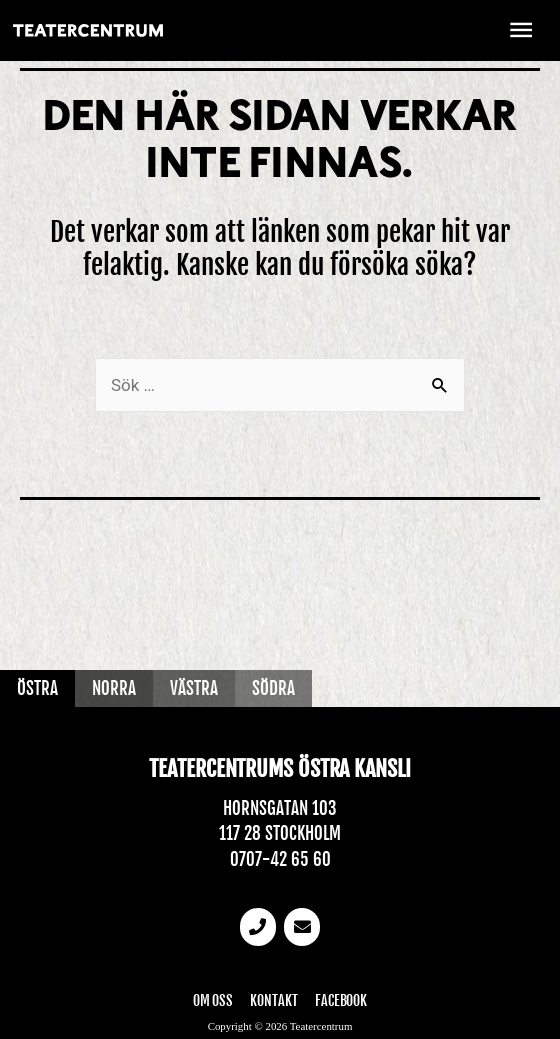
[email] (302, 927)
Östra (37, 688)
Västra (194, 688)
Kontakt (274, 1000)
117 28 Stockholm (280, 833)
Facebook (341, 1000)
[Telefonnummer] (258, 927)
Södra (273, 688)
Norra (114, 688)
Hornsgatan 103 (280, 808)
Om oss (213, 1000)
